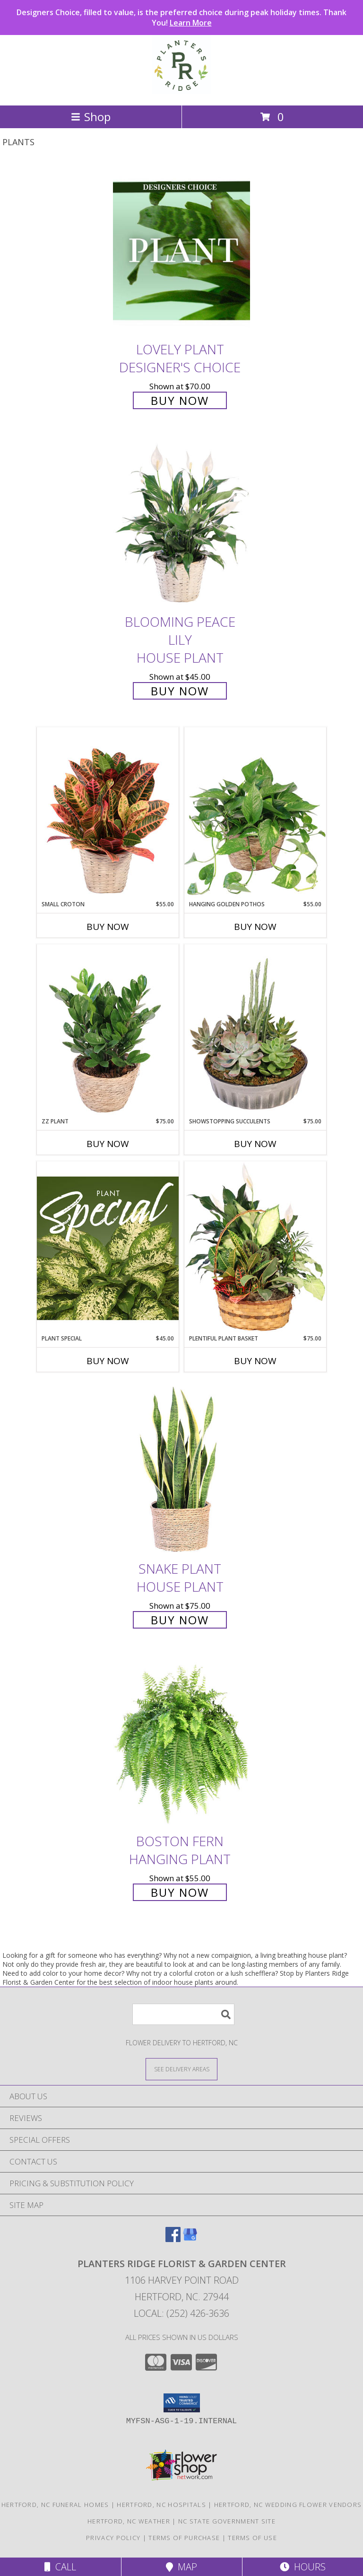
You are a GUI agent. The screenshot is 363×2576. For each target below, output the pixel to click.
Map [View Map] (181, 2566)
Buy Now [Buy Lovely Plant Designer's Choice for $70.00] (180, 400)
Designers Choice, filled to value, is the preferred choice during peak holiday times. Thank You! (181, 17)
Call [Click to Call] (60, 2566)
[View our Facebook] (173, 2239)
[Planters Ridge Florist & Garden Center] (181, 91)
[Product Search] (183, 2014)
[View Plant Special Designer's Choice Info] (108, 1248)
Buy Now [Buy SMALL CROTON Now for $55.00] (107, 926)
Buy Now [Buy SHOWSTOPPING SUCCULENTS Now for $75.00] (255, 1144)
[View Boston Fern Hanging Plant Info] (181, 1742)
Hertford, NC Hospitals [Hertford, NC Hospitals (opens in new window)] (161, 2504)
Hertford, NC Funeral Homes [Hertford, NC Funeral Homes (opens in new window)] (55, 2504)
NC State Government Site (227, 2521)
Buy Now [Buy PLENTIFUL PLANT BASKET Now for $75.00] (255, 1361)
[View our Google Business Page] (190, 2239)
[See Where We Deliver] (181, 2068)
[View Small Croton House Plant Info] (108, 813)
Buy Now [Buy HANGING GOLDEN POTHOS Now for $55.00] (255, 926)
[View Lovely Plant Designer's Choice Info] (181, 250)
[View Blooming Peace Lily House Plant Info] (181, 523)
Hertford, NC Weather (128, 2521)
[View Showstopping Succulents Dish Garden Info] (255, 1031)
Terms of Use (252, 2537)
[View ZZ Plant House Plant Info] (108, 1031)
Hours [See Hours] (303, 2566)
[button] (182, 2402)
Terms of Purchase (184, 2537)
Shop (91, 116)
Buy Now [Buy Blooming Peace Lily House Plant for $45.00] (180, 691)
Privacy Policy (113, 2537)
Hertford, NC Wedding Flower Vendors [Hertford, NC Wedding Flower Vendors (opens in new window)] (288, 2504)
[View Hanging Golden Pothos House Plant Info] (255, 813)
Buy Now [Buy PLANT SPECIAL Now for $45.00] (107, 1361)
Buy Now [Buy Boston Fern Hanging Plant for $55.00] (180, 1892)
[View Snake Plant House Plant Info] (181, 1469)
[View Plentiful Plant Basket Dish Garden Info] (255, 1248)
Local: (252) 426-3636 (181, 2313)
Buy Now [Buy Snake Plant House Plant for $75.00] (180, 1620)
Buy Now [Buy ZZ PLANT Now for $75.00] (107, 1144)
